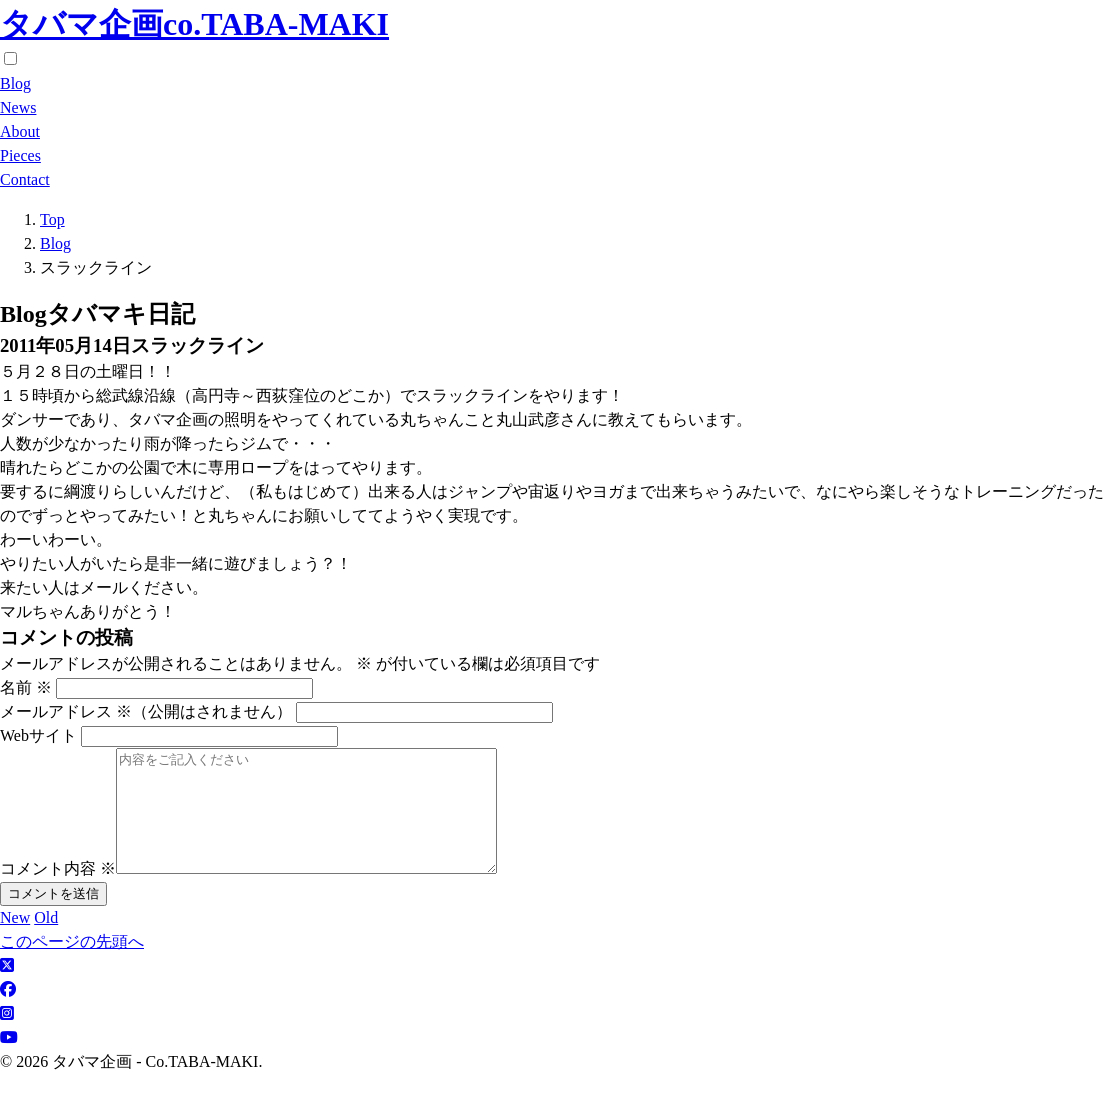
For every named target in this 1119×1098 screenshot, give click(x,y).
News (18, 107)
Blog (15, 83)
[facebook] (8, 1013)
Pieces (20, 155)
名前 (26, 687)
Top (52, 219)
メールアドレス (146, 711)
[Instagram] (7, 1037)
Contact (25, 179)
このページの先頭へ (72, 965)
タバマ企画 (194, 24)
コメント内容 (58, 892)
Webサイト (38, 735)
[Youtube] (9, 1061)
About (20, 131)
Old (46, 941)
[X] (7, 989)
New (15, 941)
